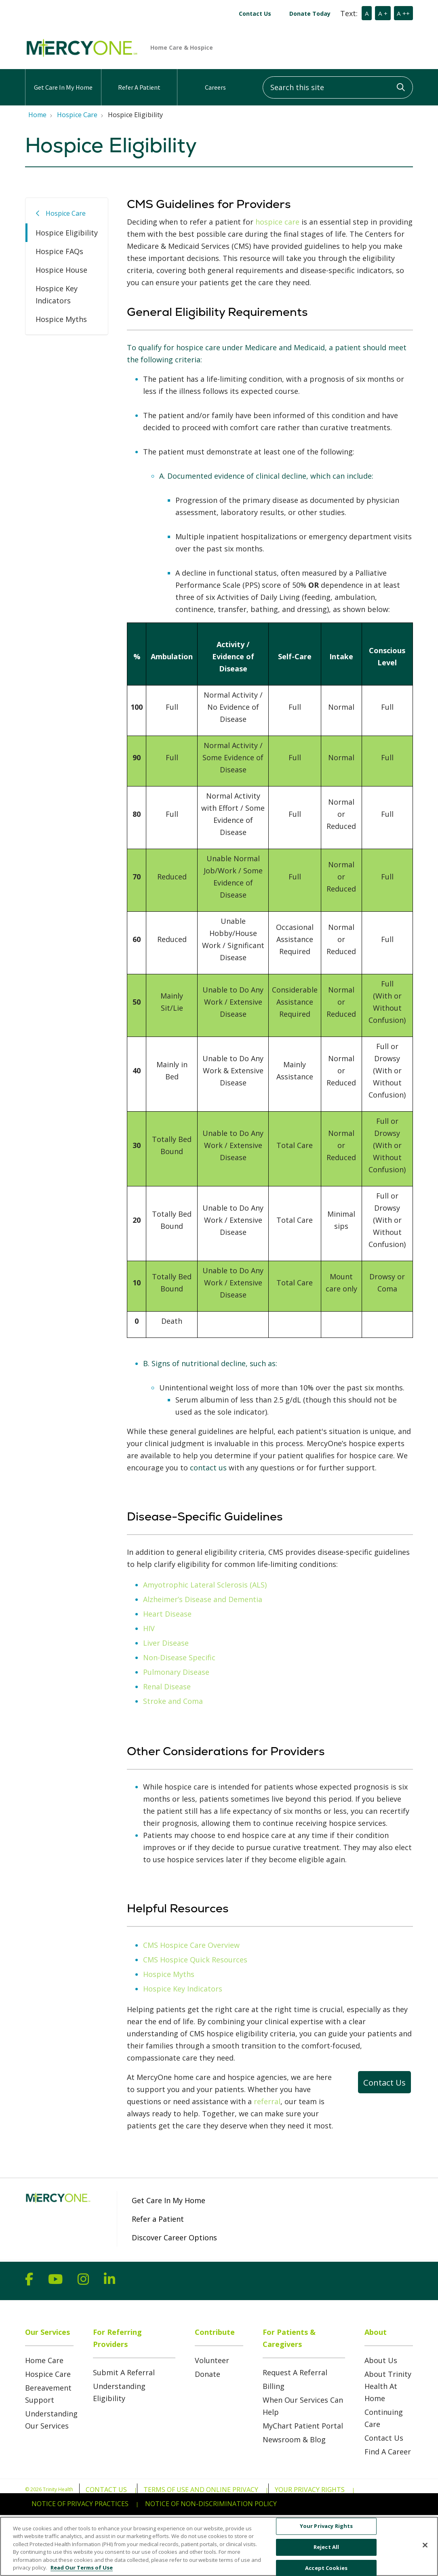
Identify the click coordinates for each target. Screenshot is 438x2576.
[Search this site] (338, 87)
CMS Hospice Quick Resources (195, 1959)
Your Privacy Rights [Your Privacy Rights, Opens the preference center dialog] (326, 2530)
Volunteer (212, 2360)
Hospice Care (66, 213)
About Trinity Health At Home (387, 2386)
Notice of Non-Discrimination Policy (211, 2503)
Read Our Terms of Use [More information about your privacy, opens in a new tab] (82, 2571)
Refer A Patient (139, 80)
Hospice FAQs (59, 251)
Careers (215, 80)
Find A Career (387, 2451)
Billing (273, 2386)
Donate (207, 2374)
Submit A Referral (124, 2372)
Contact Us (255, 13)
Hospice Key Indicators (57, 294)
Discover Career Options (174, 2237)
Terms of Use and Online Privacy (200, 2489)
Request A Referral (295, 2372)
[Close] (425, 2549)
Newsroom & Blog (294, 2439)
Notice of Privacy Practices (80, 2503)
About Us (380, 2360)
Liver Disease (166, 1643)
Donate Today (310, 13)
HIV (149, 1628)
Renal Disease (167, 1686)
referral (267, 2101)
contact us (208, 1467)
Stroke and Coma (173, 1701)
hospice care (277, 222)
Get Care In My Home (63, 80)
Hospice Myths (61, 319)
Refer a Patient (158, 2219)
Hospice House (61, 270)
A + (382, 13)
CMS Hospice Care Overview (191, 1945)
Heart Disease (167, 1614)
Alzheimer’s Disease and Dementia (202, 1599)
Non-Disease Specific (179, 1657)
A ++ (403, 13)
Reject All (326, 2550)
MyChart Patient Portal (303, 2426)
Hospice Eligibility (67, 233)
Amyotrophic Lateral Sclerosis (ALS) (205, 1585)
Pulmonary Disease (176, 1672)
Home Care (44, 2360)
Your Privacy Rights (310, 2489)
